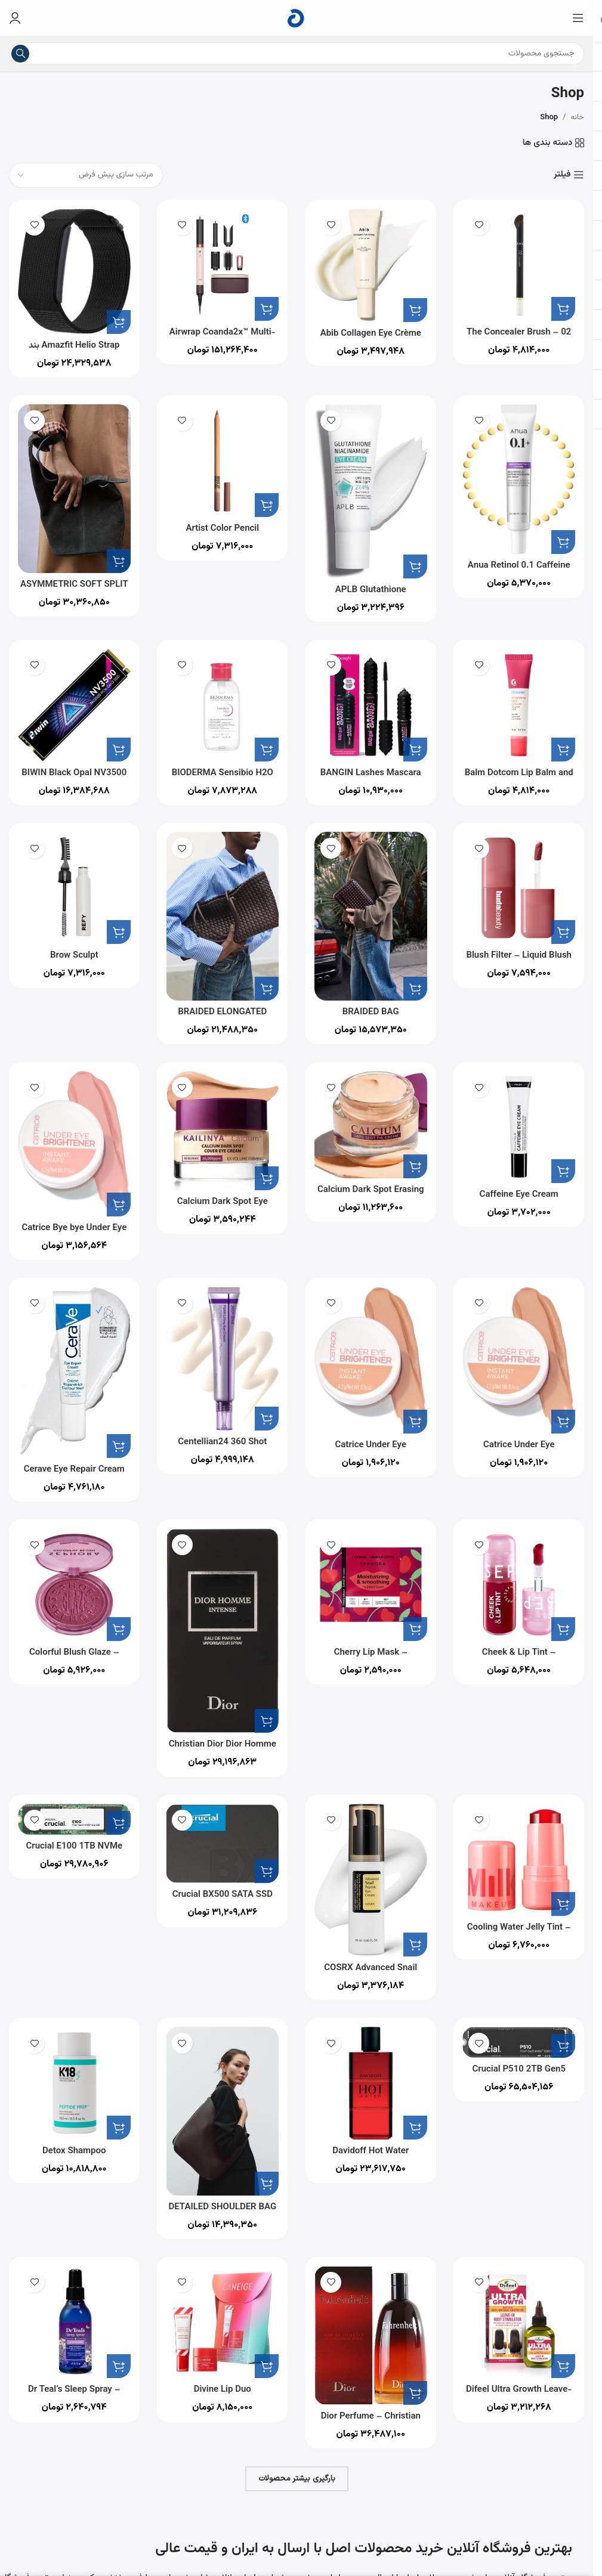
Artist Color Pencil (222, 528)
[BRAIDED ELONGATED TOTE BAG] (222, 916)
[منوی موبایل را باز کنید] (578, 18)
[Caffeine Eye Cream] (519, 1127)
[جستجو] (296, 53)
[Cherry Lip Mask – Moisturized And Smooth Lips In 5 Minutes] (370, 1584)
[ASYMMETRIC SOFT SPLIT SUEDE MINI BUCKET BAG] (74, 488)
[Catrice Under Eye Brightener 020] (519, 1360)
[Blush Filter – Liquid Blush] (519, 888)
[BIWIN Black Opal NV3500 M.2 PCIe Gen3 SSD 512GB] (74, 705)
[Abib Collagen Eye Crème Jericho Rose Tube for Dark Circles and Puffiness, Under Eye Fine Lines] (370, 265)
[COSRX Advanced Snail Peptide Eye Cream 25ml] (370, 1880)
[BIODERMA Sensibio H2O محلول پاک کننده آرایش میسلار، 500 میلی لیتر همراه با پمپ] (222, 705)
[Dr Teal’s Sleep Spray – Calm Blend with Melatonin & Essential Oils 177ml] (74, 2322)
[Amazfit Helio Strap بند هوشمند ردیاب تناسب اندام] (74, 271)
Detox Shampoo (74, 2151)
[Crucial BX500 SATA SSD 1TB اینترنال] (222, 1844)
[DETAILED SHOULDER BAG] (222, 2111)
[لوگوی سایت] (296, 18)
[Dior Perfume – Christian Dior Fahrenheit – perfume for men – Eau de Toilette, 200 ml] (370, 2335)
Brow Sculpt (74, 955)
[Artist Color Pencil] (222, 460)
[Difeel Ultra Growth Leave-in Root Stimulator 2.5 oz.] (519, 2322)
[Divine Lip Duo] (222, 2322)
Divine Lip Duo (222, 2390)
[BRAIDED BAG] (370, 916)
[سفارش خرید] (86, 175)
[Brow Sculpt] (74, 888)
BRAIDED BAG (370, 1012)
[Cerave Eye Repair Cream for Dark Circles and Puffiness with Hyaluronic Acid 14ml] (74, 1372)
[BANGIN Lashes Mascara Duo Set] (370, 705)
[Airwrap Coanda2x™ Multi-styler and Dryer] (222, 265)
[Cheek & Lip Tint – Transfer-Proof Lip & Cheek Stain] (519, 1584)
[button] (563, 309)
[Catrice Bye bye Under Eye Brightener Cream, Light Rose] (74, 1143)
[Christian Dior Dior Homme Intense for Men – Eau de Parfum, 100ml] (222, 1630)
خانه (577, 117)
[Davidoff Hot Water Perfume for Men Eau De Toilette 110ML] (370, 2083)
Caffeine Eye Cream (519, 1195)
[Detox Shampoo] (74, 2083)
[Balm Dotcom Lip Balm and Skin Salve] (519, 705)
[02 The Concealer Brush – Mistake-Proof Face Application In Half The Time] (519, 265)
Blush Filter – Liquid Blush (519, 955)
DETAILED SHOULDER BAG (222, 2207)
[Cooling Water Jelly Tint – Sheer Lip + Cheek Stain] (519, 1860)
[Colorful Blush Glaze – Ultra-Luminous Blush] (74, 1584)
